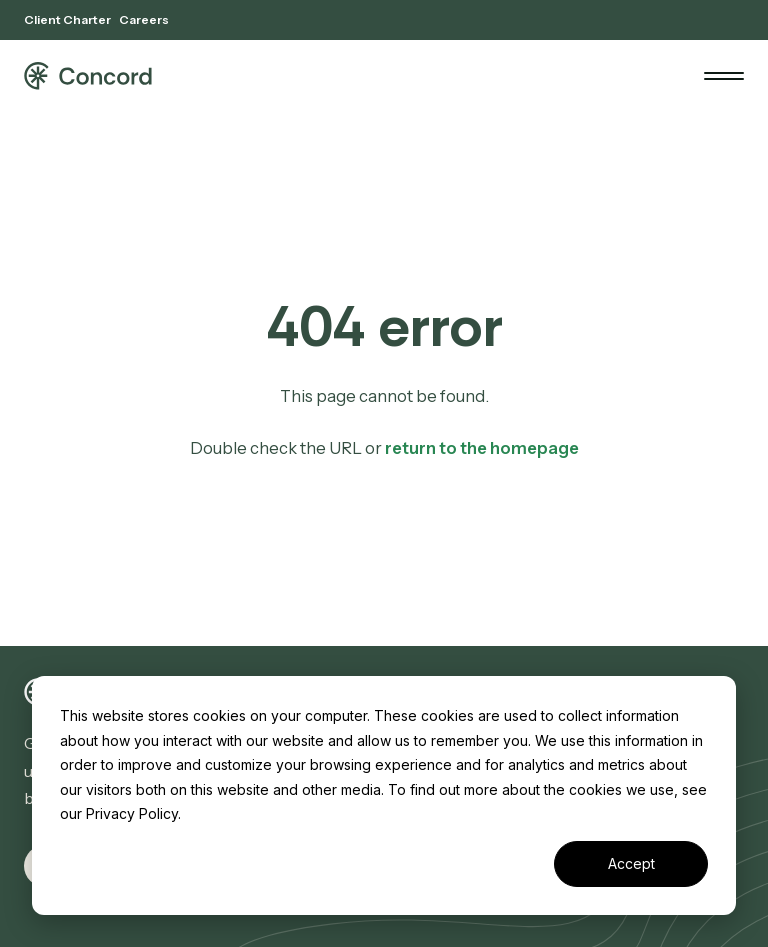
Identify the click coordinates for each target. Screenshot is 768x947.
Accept (631, 863)
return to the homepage (482, 448)
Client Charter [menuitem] (67, 19)
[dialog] (384, 795)
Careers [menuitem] (144, 19)
